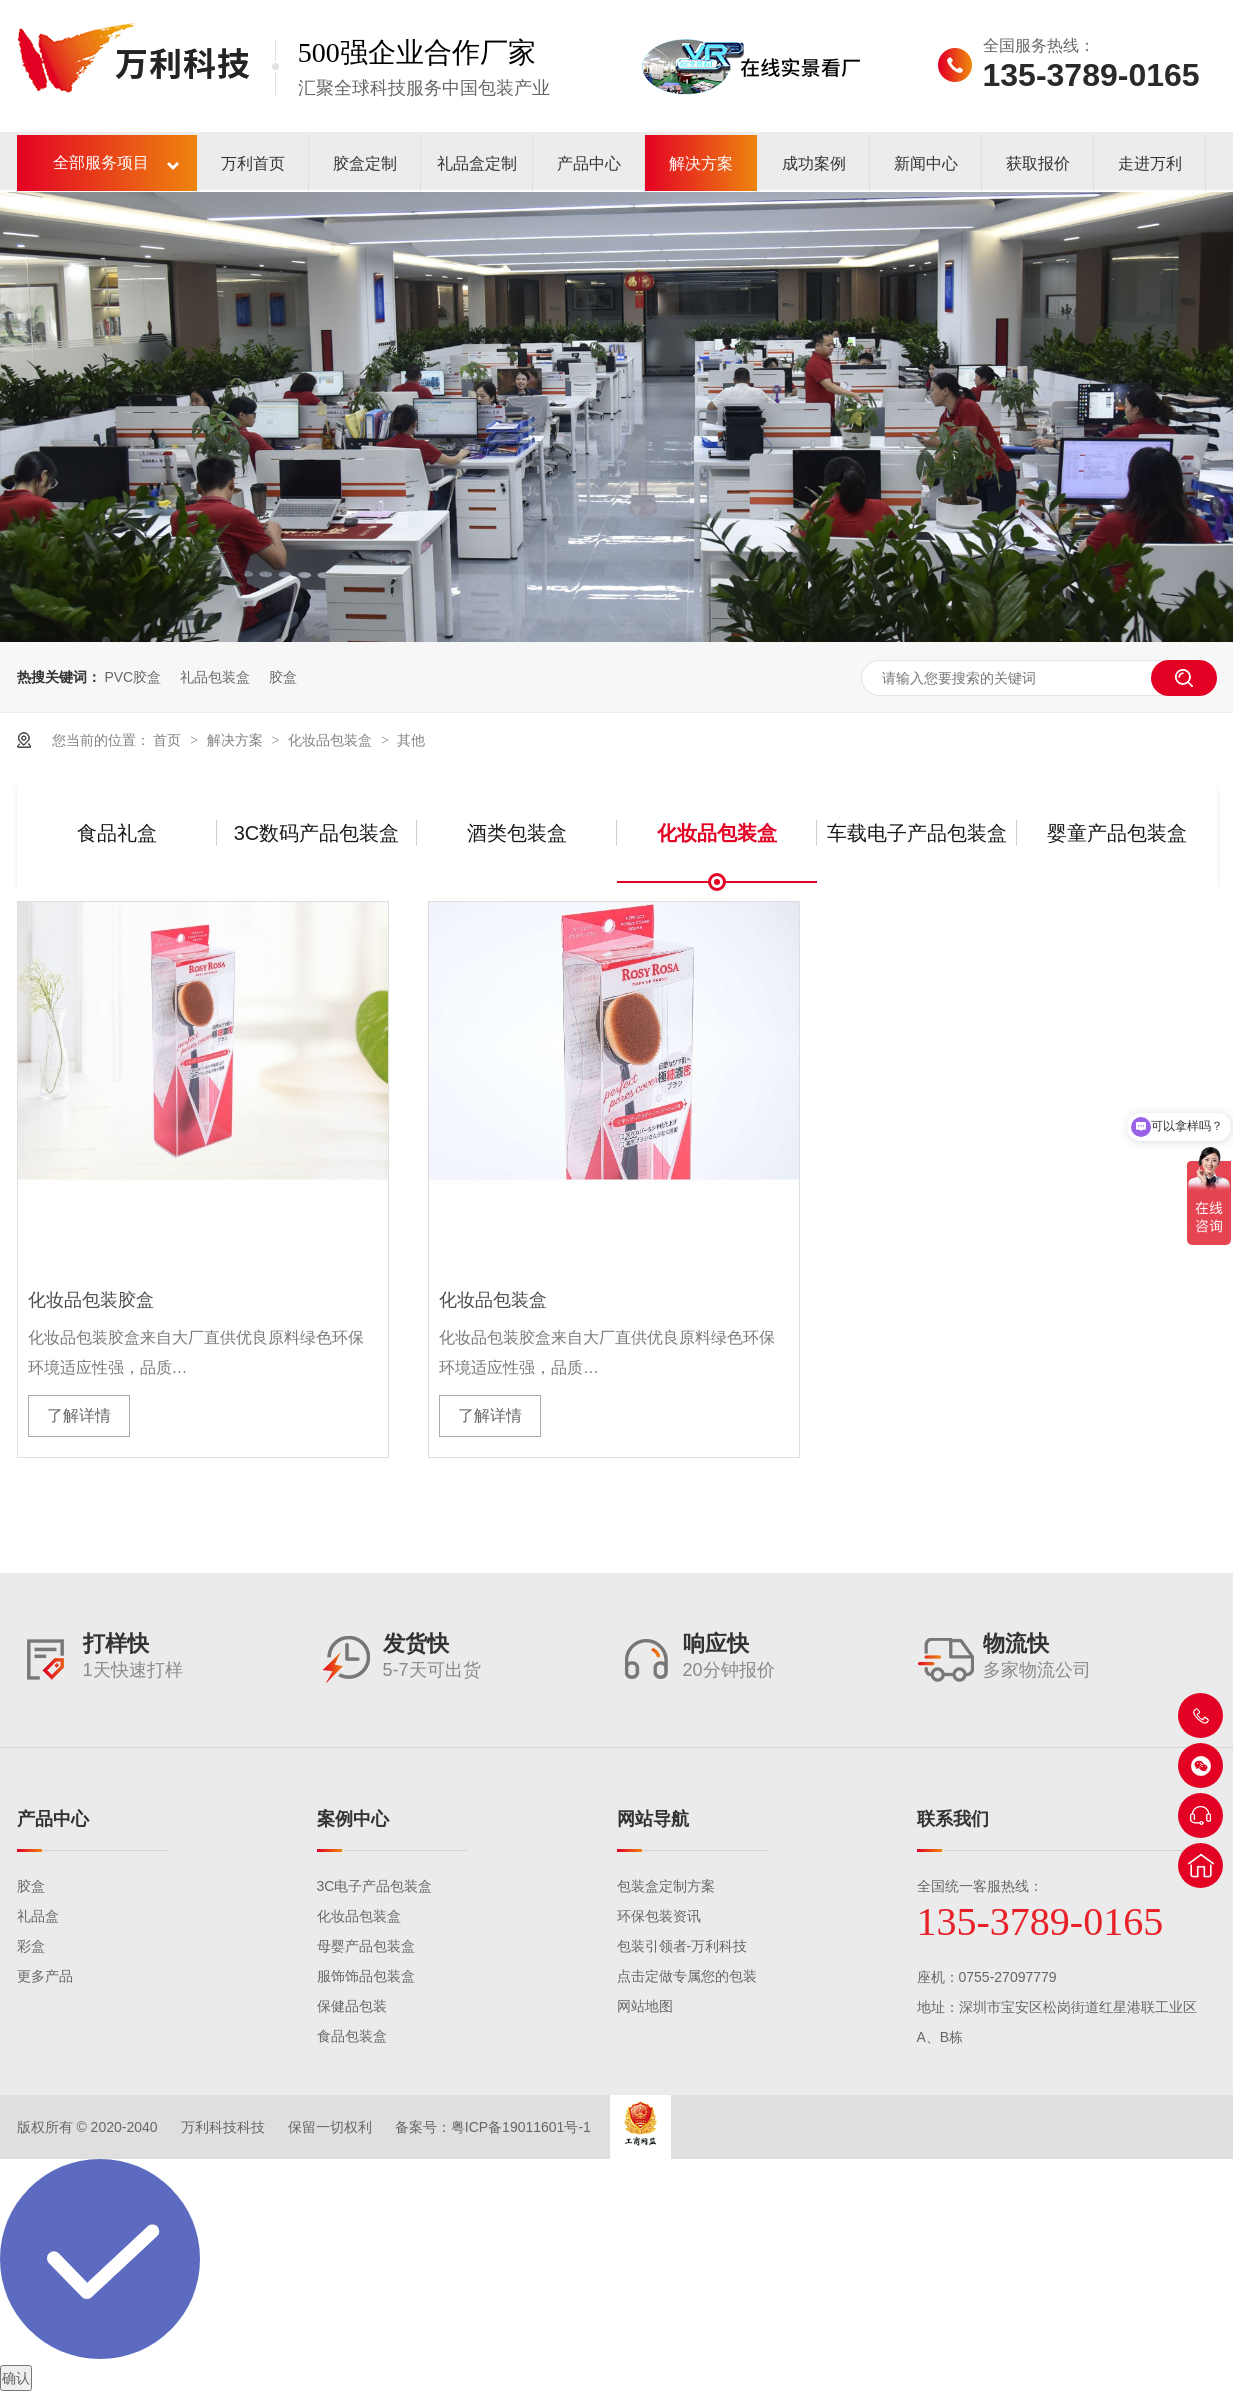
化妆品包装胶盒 (91, 1300)
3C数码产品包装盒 (317, 833)
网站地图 (645, 2006)
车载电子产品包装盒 (917, 833)
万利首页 (253, 163)
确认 (16, 2378)
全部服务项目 (101, 162)
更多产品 (45, 1976)
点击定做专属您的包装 (687, 1976)
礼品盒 (38, 1916)
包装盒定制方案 (666, 1886)
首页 (169, 740)
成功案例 (814, 163)
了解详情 (79, 1415)
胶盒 (283, 677)
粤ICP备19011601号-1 (521, 2127)
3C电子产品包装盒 (375, 1886)
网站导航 (653, 1819)
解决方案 (701, 163)
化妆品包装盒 (332, 740)
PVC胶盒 (132, 677)
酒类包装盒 (517, 833)
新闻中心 (926, 163)
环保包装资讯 (659, 1916)
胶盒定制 (365, 163)
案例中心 (353, 1819)
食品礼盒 (117, 833)
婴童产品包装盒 (1117, 833)
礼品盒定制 (477, 163)
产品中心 (589, 163)
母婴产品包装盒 (366, 1946)
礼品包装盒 (215, 677)
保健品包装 (352, 2006)
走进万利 (1150, 163)
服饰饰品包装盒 (366, 1976)
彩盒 (31, 1946)
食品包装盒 (352, 2036)
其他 (411, 740)
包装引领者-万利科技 (682, 1946)
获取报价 (1038, 163)
